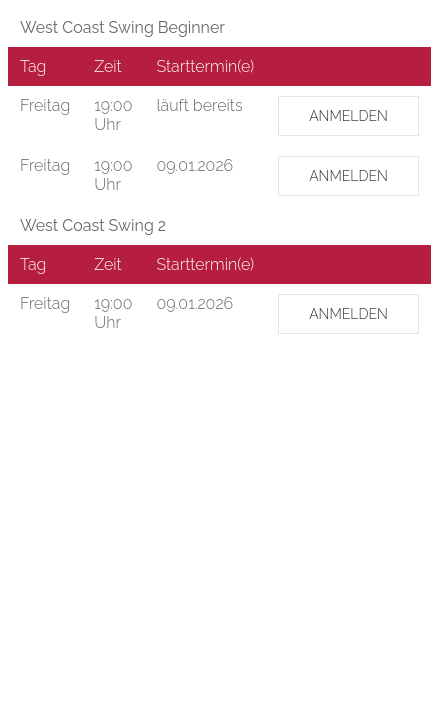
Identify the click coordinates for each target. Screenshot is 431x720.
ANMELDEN (348, 116)
